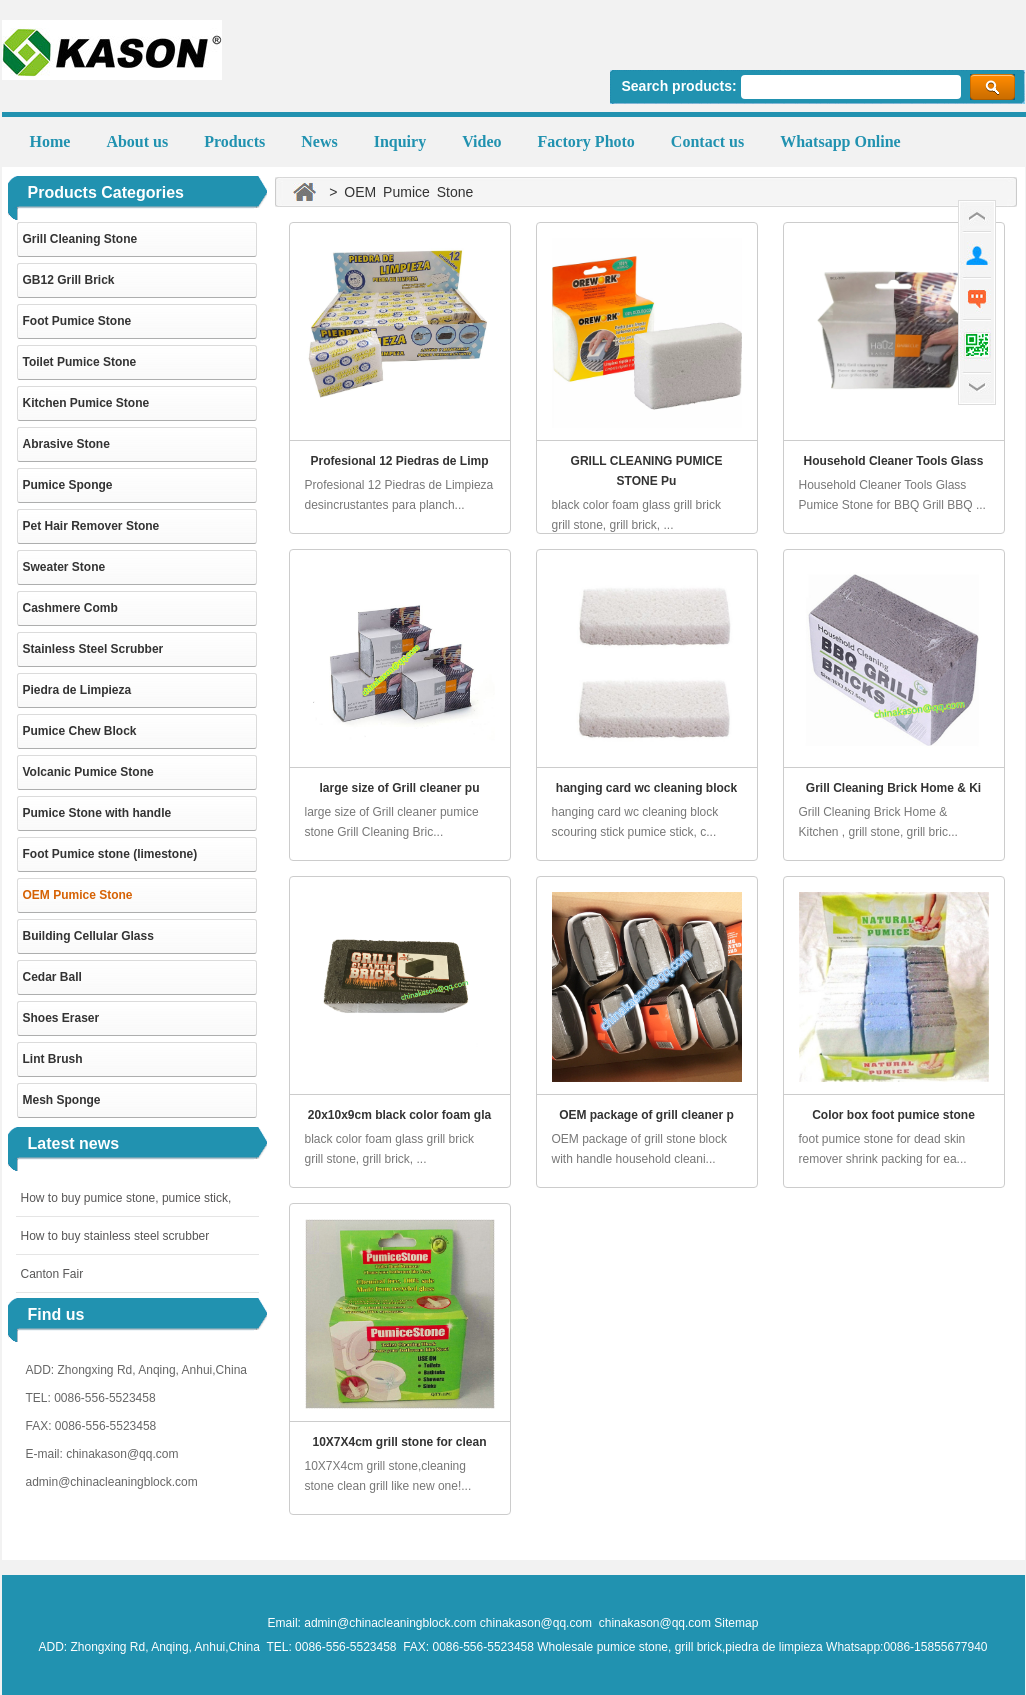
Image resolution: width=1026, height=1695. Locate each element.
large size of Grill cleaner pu (399, 788)
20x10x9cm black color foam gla (399, 1115)
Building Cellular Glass (88, 936)
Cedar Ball (52, 977)
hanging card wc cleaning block (646, 788)
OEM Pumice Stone (78, 895)
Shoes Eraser (61, 1018)
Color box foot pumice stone (893, 1115)
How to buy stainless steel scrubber (115, 1236)
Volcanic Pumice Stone (88, 772)
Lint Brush (53, 1059)
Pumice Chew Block (80, 731)
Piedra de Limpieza (77, 690)
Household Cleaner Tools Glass (894, 461)
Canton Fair (52, 1274)
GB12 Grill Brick (69, 280)
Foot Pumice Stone (77, 321)
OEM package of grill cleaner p (646, 1115)
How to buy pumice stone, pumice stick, (126, 1198)
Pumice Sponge (68, 485)
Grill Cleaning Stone (80, 239)
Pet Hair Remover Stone (91, 526)
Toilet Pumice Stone (80, 362)
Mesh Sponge (62, 1100)
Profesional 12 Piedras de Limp (399, 461)
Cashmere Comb (70, 608)
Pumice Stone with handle (97, 813)
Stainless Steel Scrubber (93, 649)
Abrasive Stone (66, 444)
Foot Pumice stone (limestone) (110, 854)
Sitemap (736, 1623)
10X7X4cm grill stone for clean (399, 1442)
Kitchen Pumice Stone (86, 403)
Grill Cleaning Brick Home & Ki (893, 788)
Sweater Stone (64, 567)
